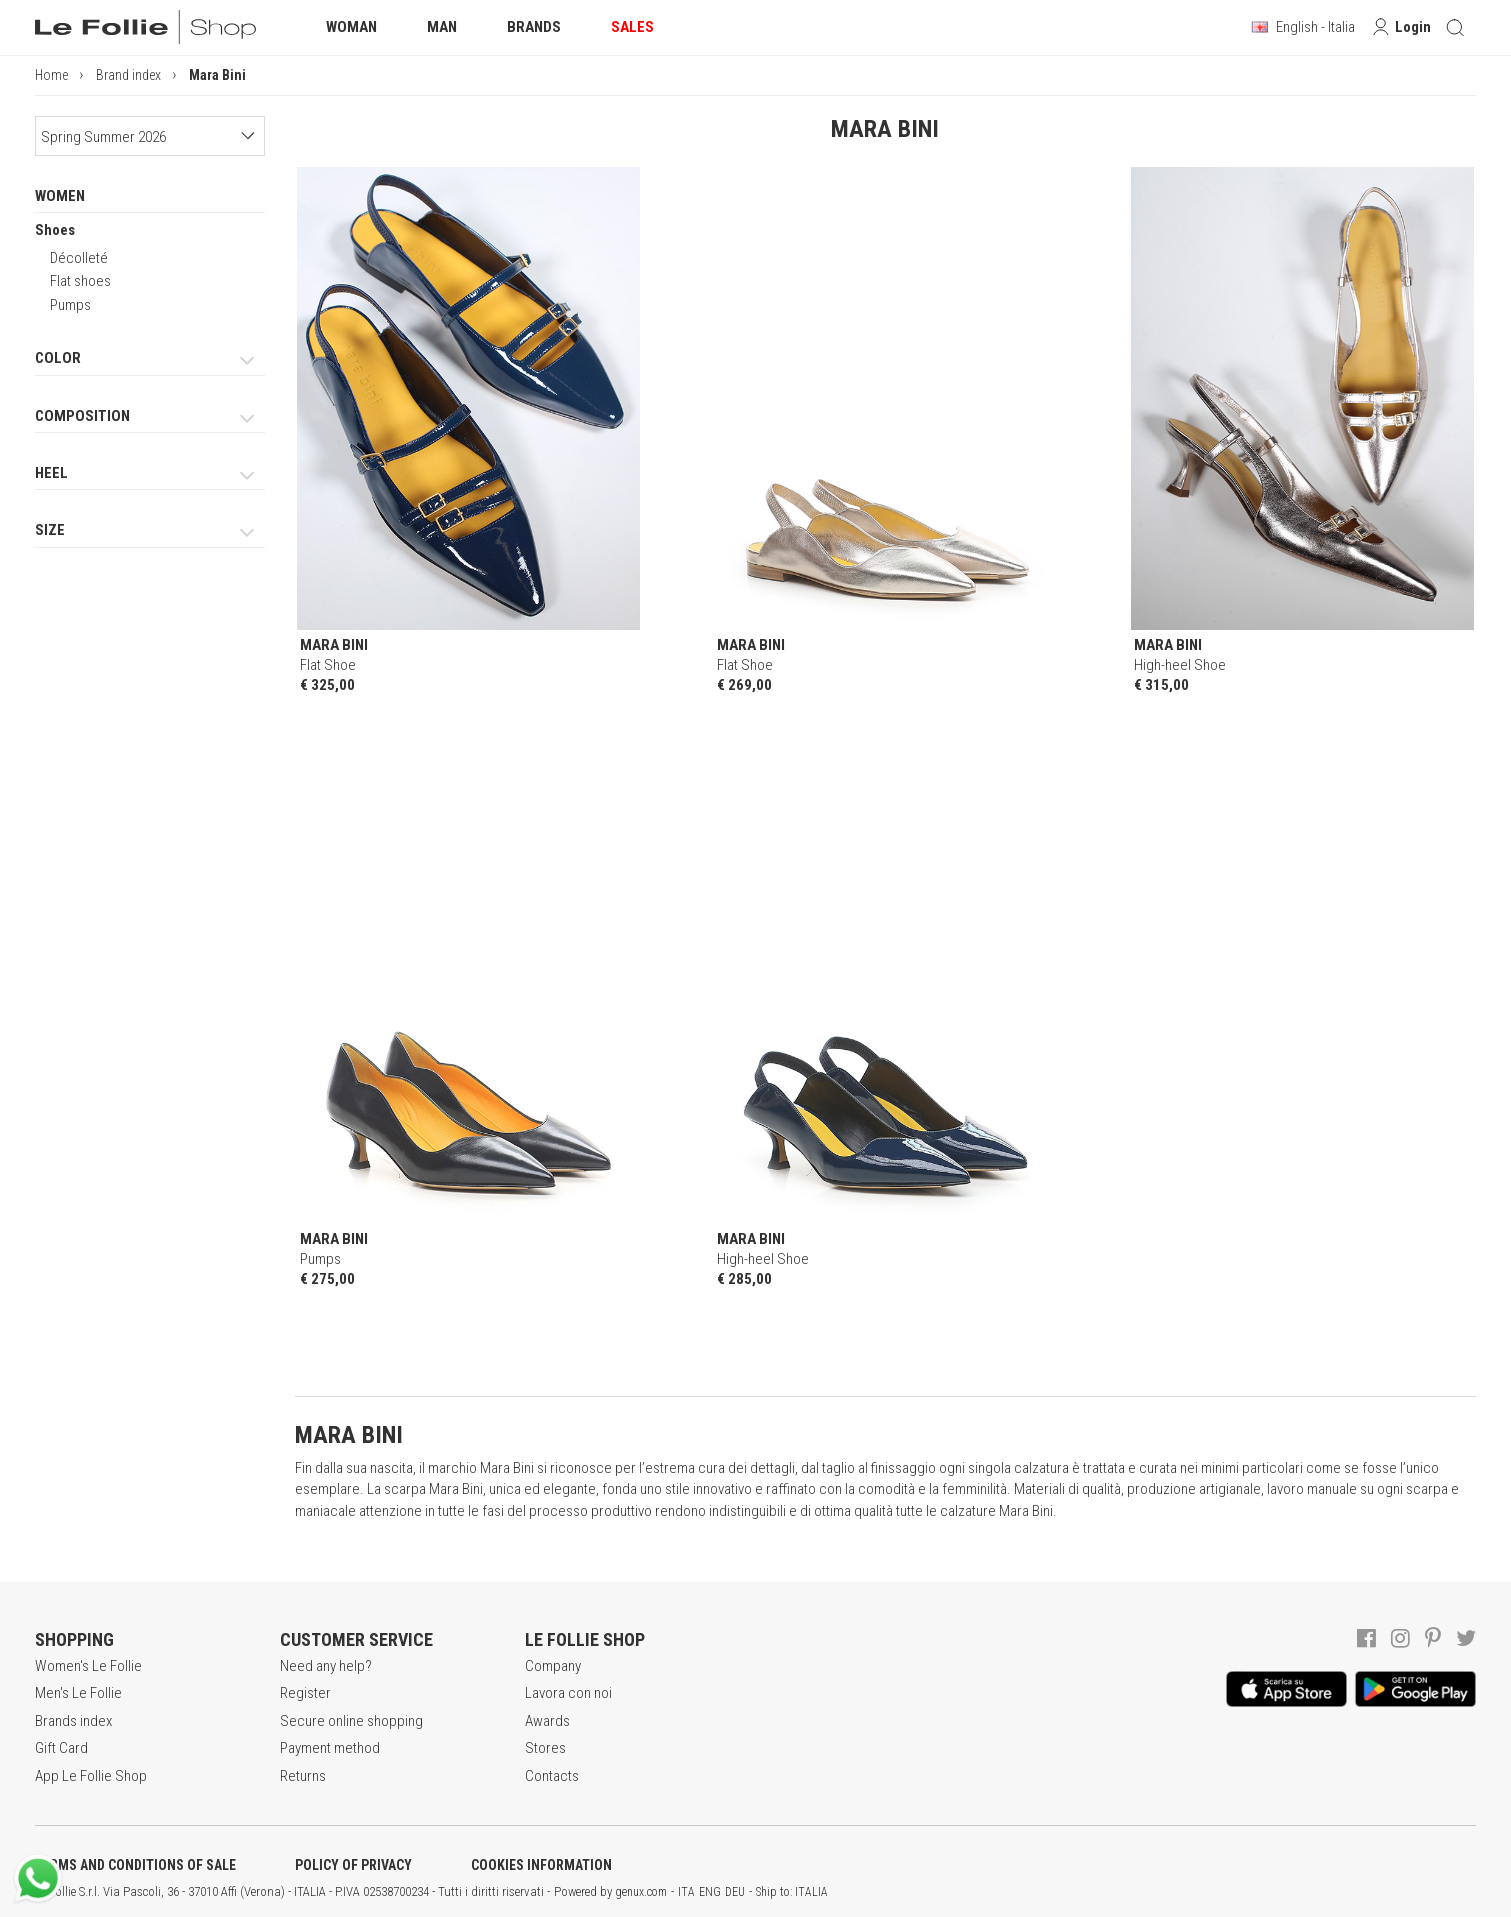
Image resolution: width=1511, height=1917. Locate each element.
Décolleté (79, 258)
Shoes (55, 230)
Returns (303, 1776)
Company (553, 1666)
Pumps (70, 305)
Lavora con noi (568, 1693)
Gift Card (61, 1748)
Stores (545, 1748)
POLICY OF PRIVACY (353, 1865)
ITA (686, 1892)
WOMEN (60, 196)
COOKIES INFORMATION (541, 1865)
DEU (735, 1892)
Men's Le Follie (78, 1693)
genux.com (641, 1892)
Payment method (330, 1748)
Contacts (552, 1776)
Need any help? (326, 1666)
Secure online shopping (351, 1721)
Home (51, 75)
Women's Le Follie (88, 1666)
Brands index (73, 1721)
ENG (710, 1892)
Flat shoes (80, 281)
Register (305, 1693)
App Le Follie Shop (91, 1776)
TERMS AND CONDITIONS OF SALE (135, 1865)
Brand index (128, 75)
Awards (547, 1721)
